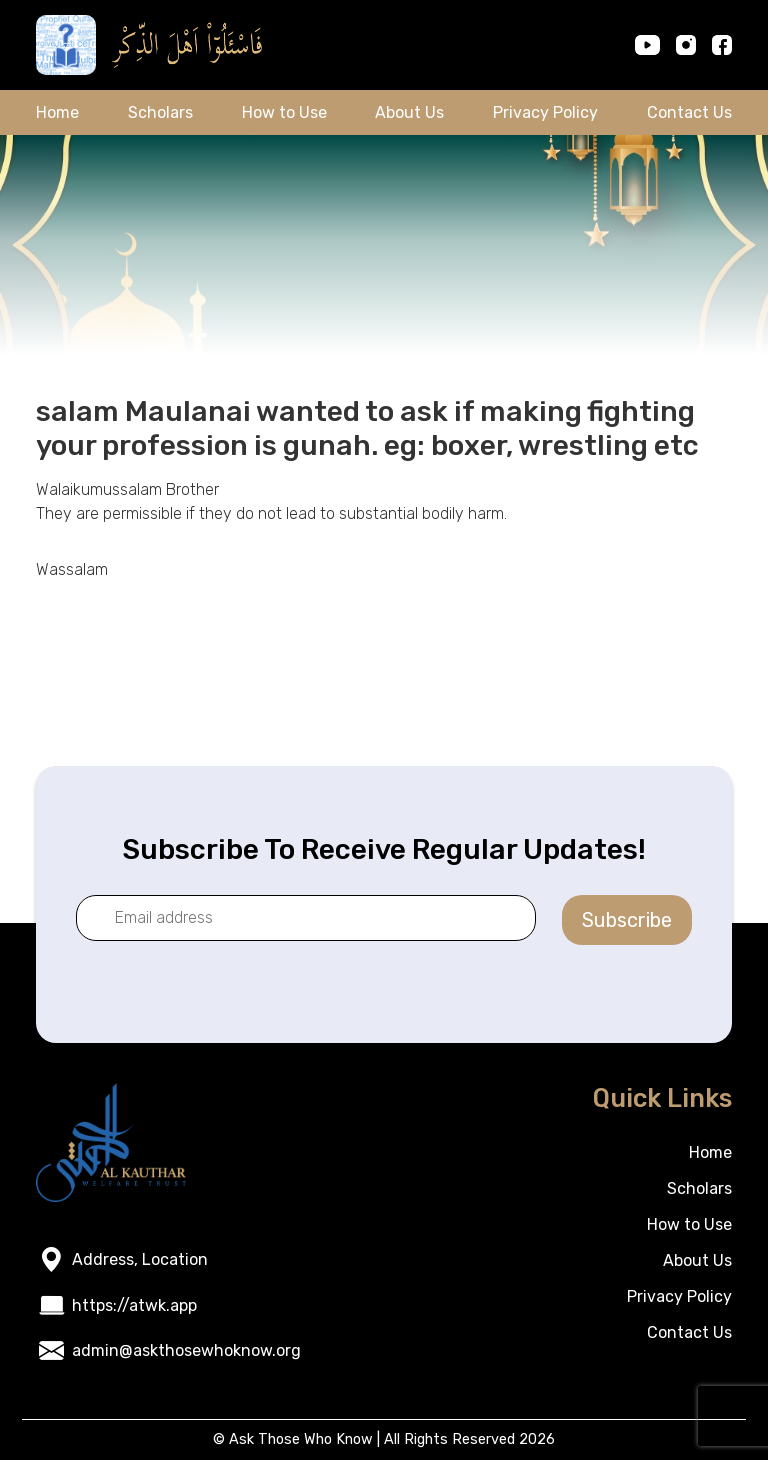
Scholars (160, 112)
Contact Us (689, 112)
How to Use (284, 112)
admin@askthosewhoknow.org (186, 1350)
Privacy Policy (545, 112)
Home (57, 112)
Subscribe (627, 920)
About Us (409, 112)
